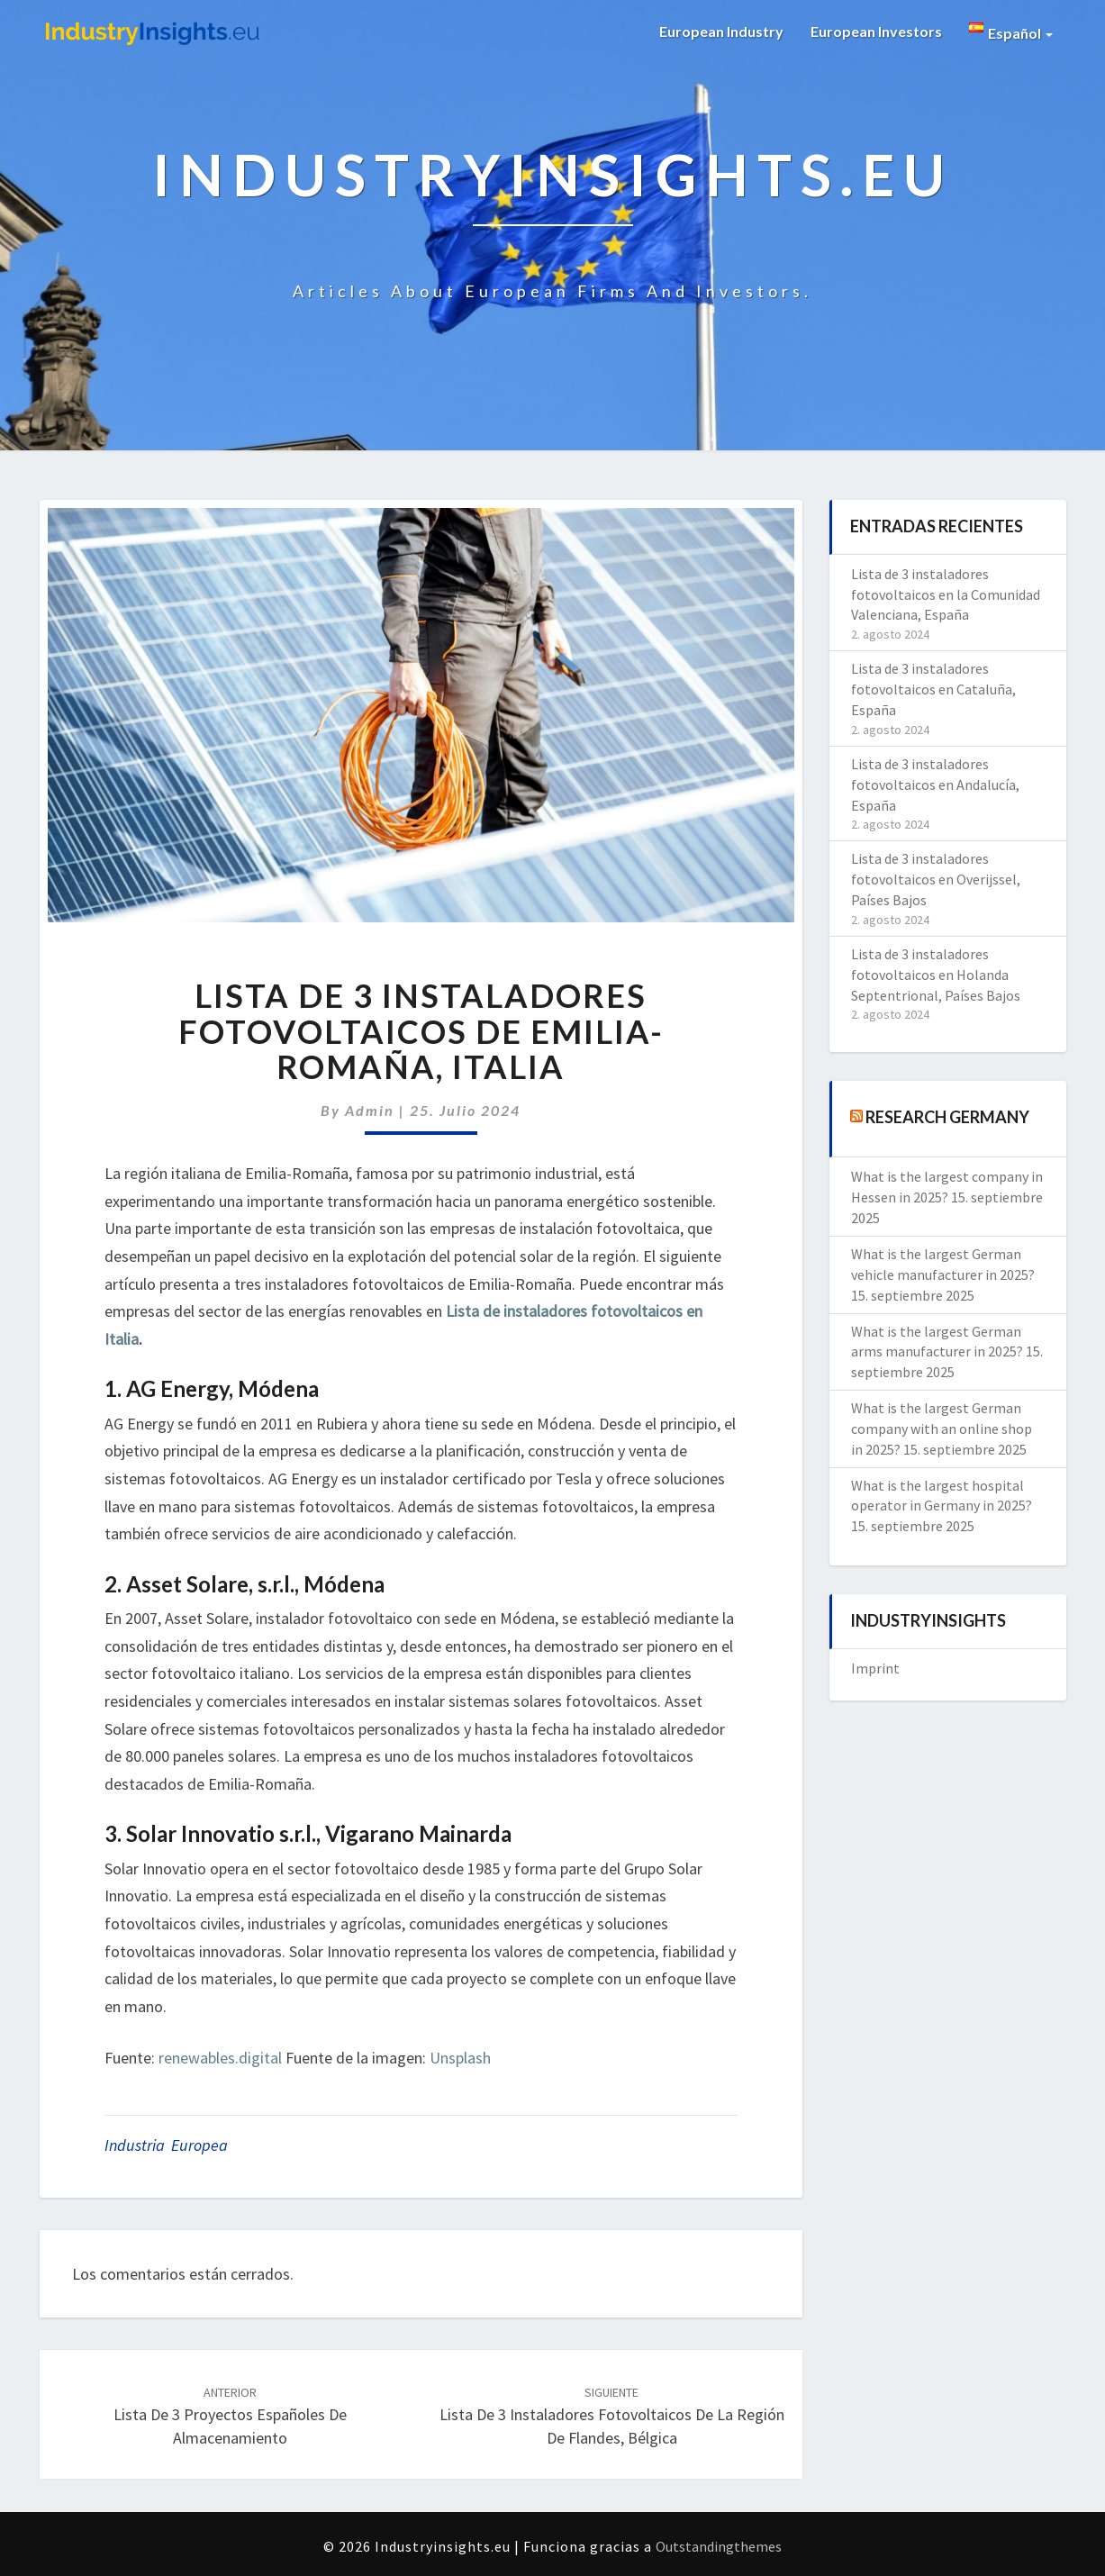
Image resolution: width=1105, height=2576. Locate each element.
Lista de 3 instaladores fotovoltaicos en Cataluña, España (933, 689)
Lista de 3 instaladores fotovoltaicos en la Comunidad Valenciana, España (945, 594)
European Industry (721, 31)
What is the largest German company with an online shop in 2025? (941, 1428)
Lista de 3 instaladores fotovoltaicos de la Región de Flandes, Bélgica (611, 2415)
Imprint (875, 1668)
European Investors (876, 31)
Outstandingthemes (719, 2546)
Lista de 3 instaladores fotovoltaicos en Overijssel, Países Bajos (935, 879)
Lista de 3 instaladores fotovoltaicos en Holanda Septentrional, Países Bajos (935, 974)
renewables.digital (220, 2057)
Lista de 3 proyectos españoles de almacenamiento (230, 2415)
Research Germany (947, 1117)
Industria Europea (166, 2145)
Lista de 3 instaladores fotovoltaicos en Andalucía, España (935, 784)
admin (369, 1110)
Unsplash (460, 2057)
